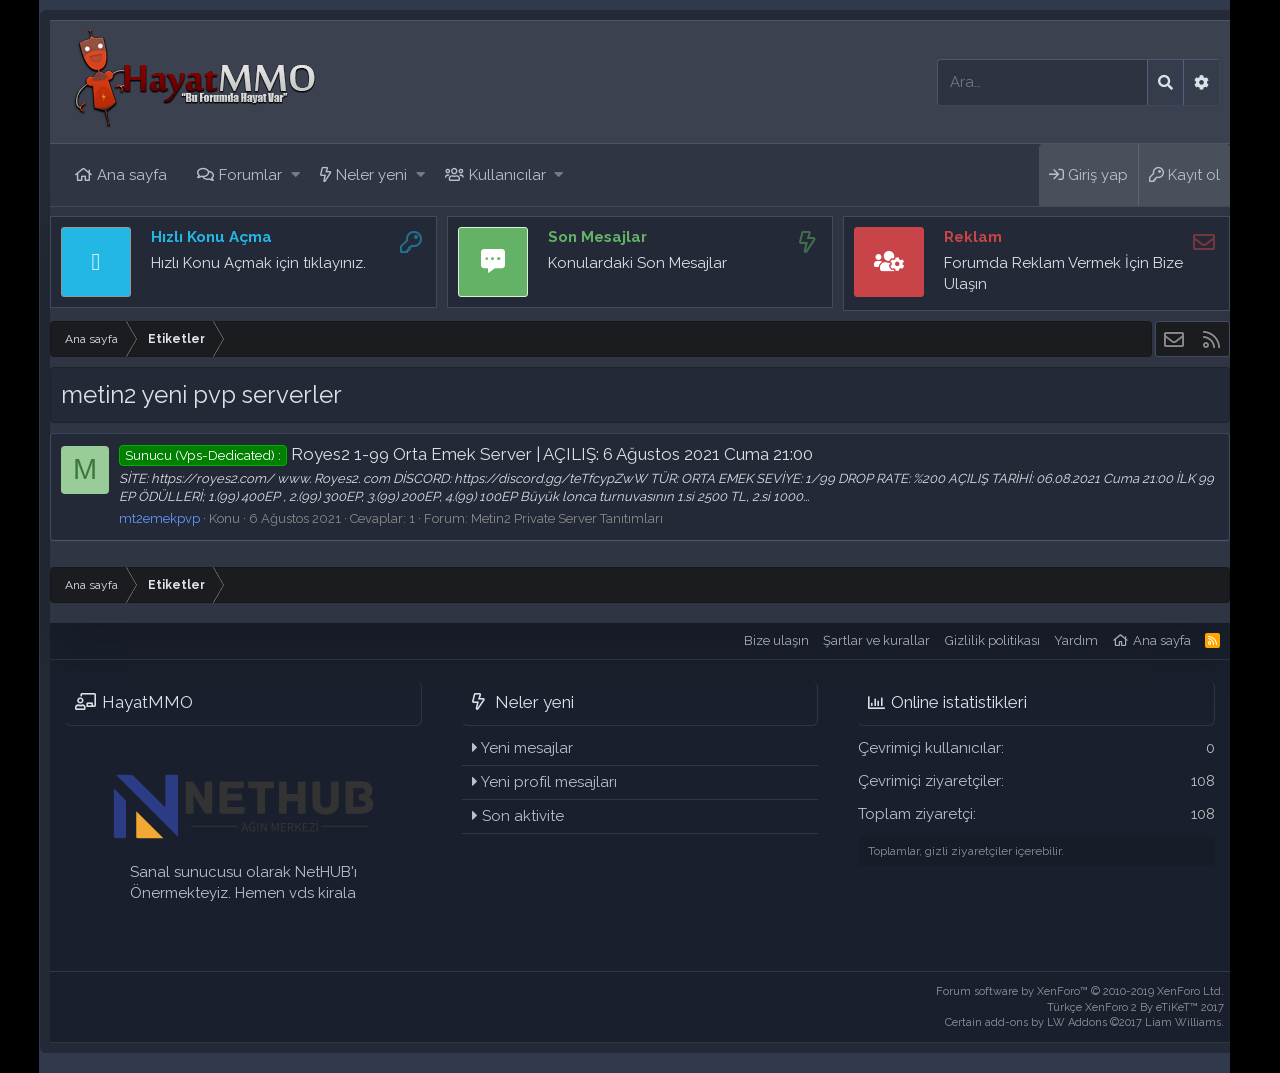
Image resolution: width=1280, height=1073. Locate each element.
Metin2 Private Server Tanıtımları (567, 518)
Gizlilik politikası (992, 640)
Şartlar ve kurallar (876, 640)
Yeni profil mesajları (549, 782)
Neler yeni (371, 175)
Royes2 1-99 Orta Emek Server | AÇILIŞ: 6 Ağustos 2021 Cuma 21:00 (466, 454)
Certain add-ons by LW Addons (1084, 1022)
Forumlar (250, 175)
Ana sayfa (132, 175)
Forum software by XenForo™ (1080, 991)
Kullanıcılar (507, 175)
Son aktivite (523, 816)
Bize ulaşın (776, 640)
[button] (295, 175)
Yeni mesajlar (527, 748)
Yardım (1076, 640)
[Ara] (1042, 82)
